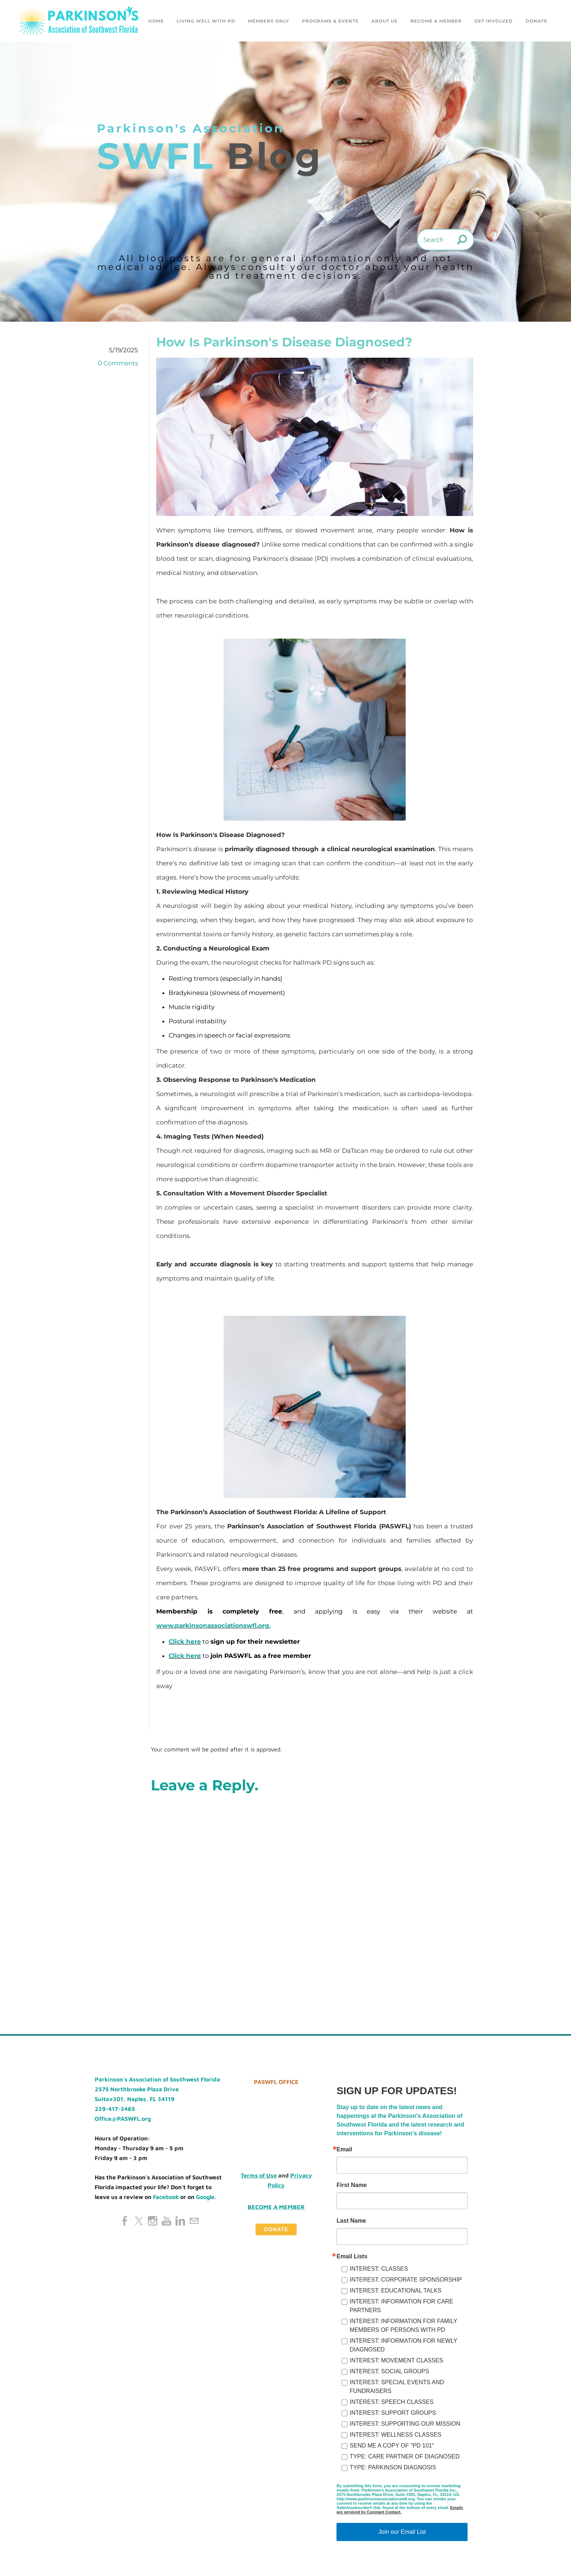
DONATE (536, 22)
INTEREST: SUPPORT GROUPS (393, 2415)
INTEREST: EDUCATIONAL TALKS (395, 2293)
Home (156, 22)
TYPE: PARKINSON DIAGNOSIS (393, 2469)
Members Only (268, 22)
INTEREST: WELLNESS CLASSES (395, 2437)
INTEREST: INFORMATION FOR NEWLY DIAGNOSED (403, 2347)
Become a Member (436, 22)
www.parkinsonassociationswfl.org (212, 1627)
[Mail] (194, 2223)
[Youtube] (166, 2223)
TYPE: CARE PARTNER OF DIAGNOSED (405, 2459)
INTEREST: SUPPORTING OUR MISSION (405, 2426)
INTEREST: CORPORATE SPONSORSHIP (406, 2282)
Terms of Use (259, 2177)
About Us (384, 22)
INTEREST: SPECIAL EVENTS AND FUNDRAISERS (397, 2388)
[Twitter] (138, 2223)
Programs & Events (330, 22)
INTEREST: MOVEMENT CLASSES (396, 2362)
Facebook (166, 2199)
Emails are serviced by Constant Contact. (399, 2512)
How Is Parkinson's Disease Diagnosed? (284, 344)
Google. (206, 2199)
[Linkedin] (180, 2223)
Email (344, 2152)
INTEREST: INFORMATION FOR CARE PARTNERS (401, 2308)
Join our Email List (402, 2534)
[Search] (445, 242)
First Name (351, 2187)
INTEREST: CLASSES (379, 2271)
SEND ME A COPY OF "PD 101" (392, 2448)
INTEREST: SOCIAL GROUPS (389, 2373)
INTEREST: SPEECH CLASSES (391, 2404)
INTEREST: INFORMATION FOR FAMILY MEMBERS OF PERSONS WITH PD (403, 2327)
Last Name (351, 2223)
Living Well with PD (206, 22)
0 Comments (118, 365)
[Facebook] (125, 2223)
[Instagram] (152, 2223)
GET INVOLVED (493, 22)
